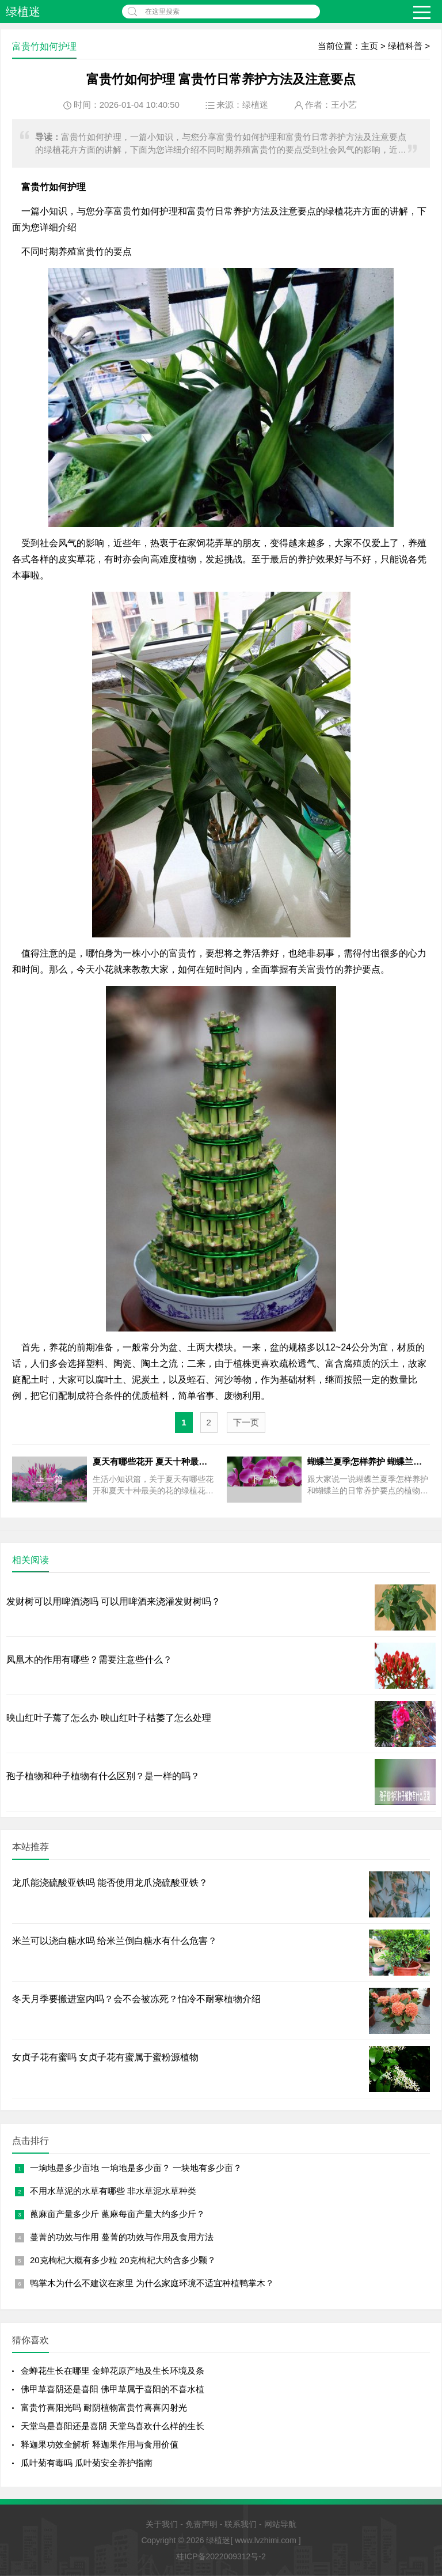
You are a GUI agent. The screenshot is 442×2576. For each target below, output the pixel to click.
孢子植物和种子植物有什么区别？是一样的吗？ (103, 1776)
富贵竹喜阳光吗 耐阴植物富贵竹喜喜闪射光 (104, 2407)
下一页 (246, 1422)
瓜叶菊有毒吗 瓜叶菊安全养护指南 (87, 2463)
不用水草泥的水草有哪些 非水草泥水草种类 (113, 2191)
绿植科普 (405, 46)
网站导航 (280, 2524)
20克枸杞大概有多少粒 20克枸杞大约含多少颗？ (123, 2260)
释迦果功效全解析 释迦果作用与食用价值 (99, 2444)
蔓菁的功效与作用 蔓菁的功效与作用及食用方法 (122, 2237)
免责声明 (201, 2524)
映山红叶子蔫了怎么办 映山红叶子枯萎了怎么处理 (108, 1718)
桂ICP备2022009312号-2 (221, 2556)
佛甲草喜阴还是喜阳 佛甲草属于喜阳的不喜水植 (112, 2389)
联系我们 (240, 2524)
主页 (369, 46)
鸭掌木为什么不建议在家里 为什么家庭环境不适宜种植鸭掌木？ (152, 2283)
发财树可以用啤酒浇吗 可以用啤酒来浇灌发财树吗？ (113, 1601)
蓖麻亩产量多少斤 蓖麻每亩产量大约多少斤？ (117, 2214)
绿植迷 (23, 11)
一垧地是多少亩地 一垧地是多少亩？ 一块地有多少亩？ (136, 2168)
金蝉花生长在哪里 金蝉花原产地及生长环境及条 (112, 2370)
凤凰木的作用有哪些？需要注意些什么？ (89, 1660)
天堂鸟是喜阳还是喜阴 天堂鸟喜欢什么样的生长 (112, 2426)
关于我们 (162, 2524)
